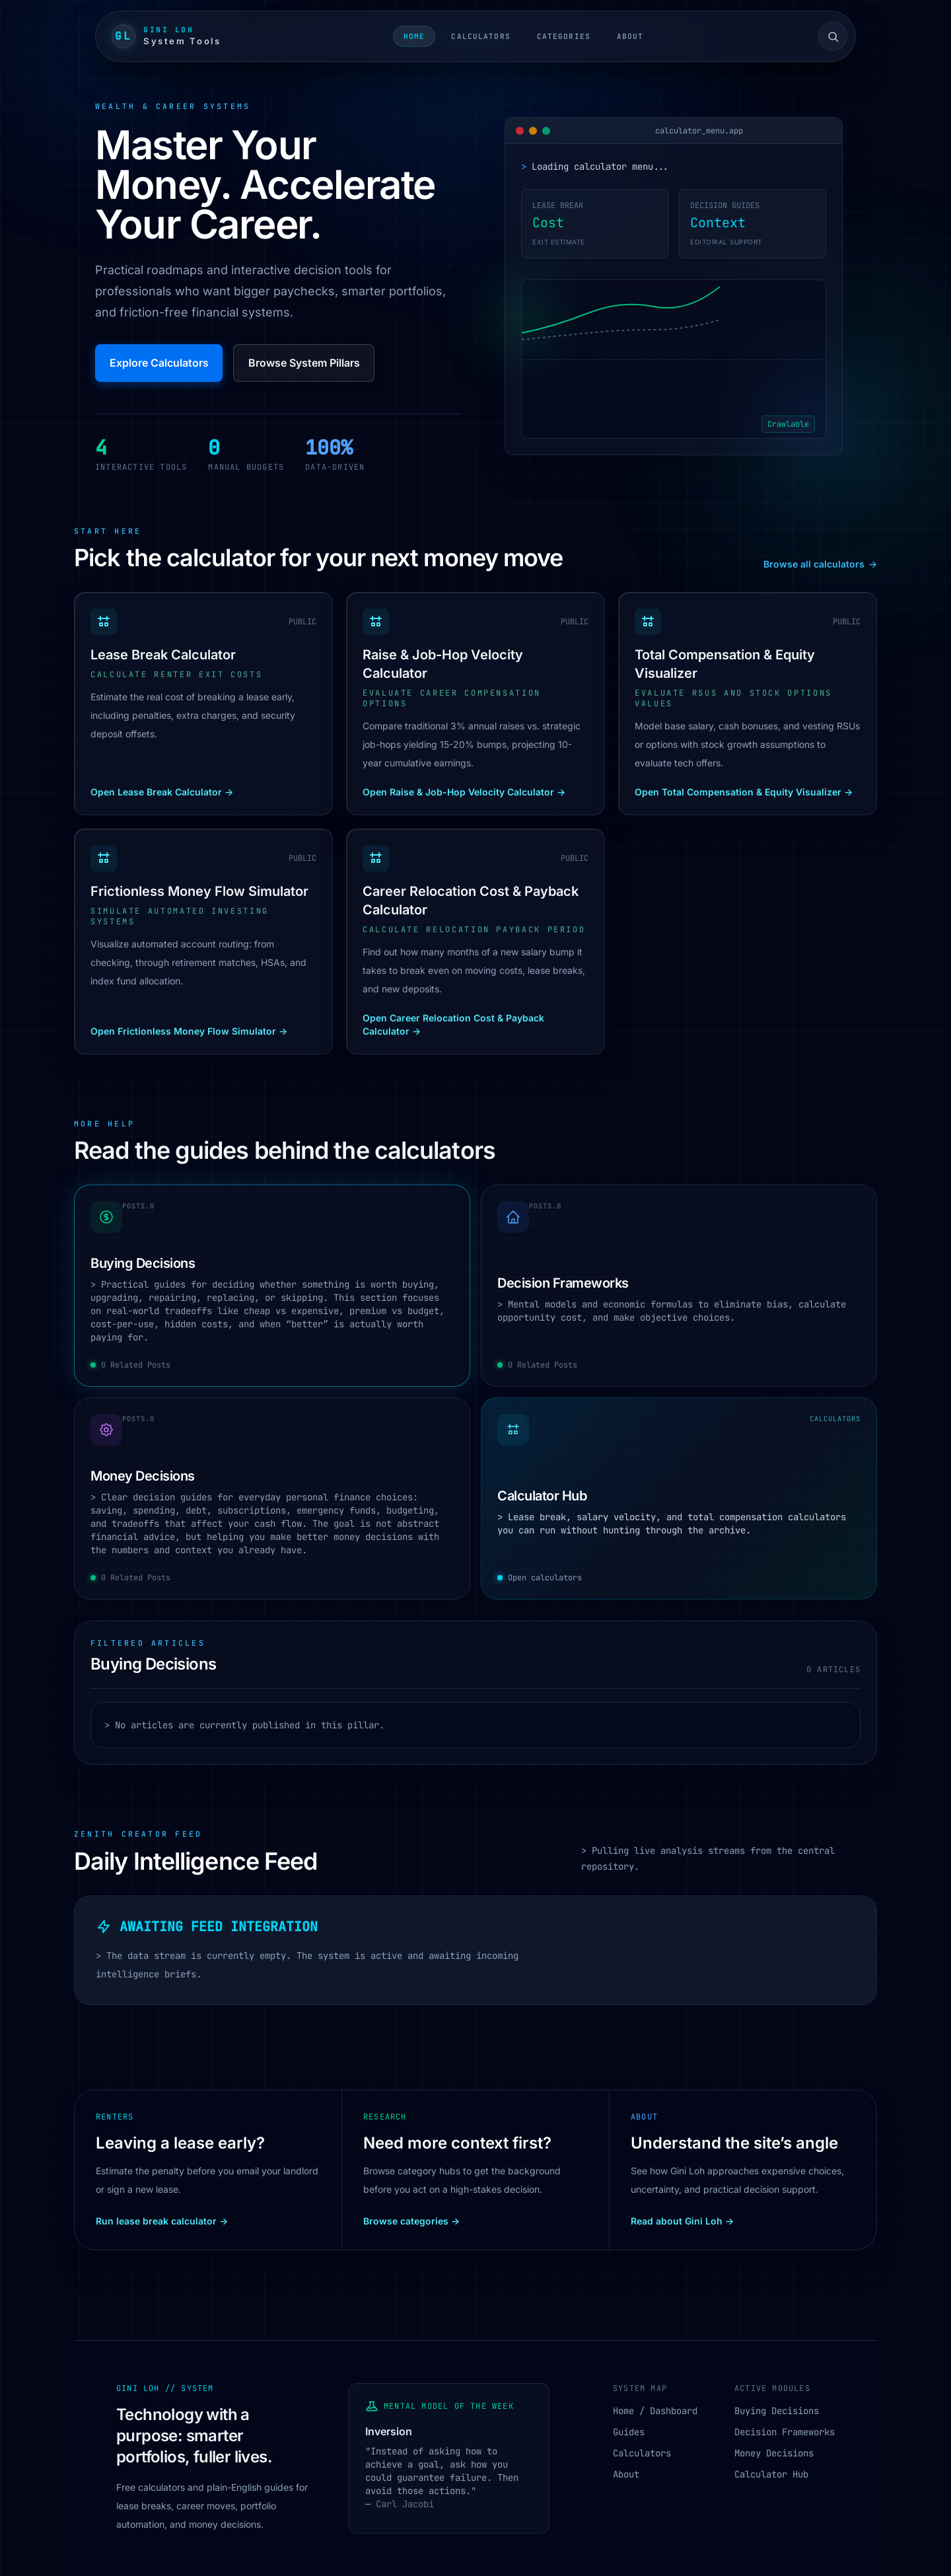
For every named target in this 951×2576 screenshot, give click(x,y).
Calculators (480, 36)
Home (414, 36)
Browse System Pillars (304, 362)
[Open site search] (832, 36)
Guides (629, 2432)
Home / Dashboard (655, 2411)
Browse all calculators (820, 564)
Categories (563, 36)
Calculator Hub (771, 2474)
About (630, 36)
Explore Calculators (159, 362)
